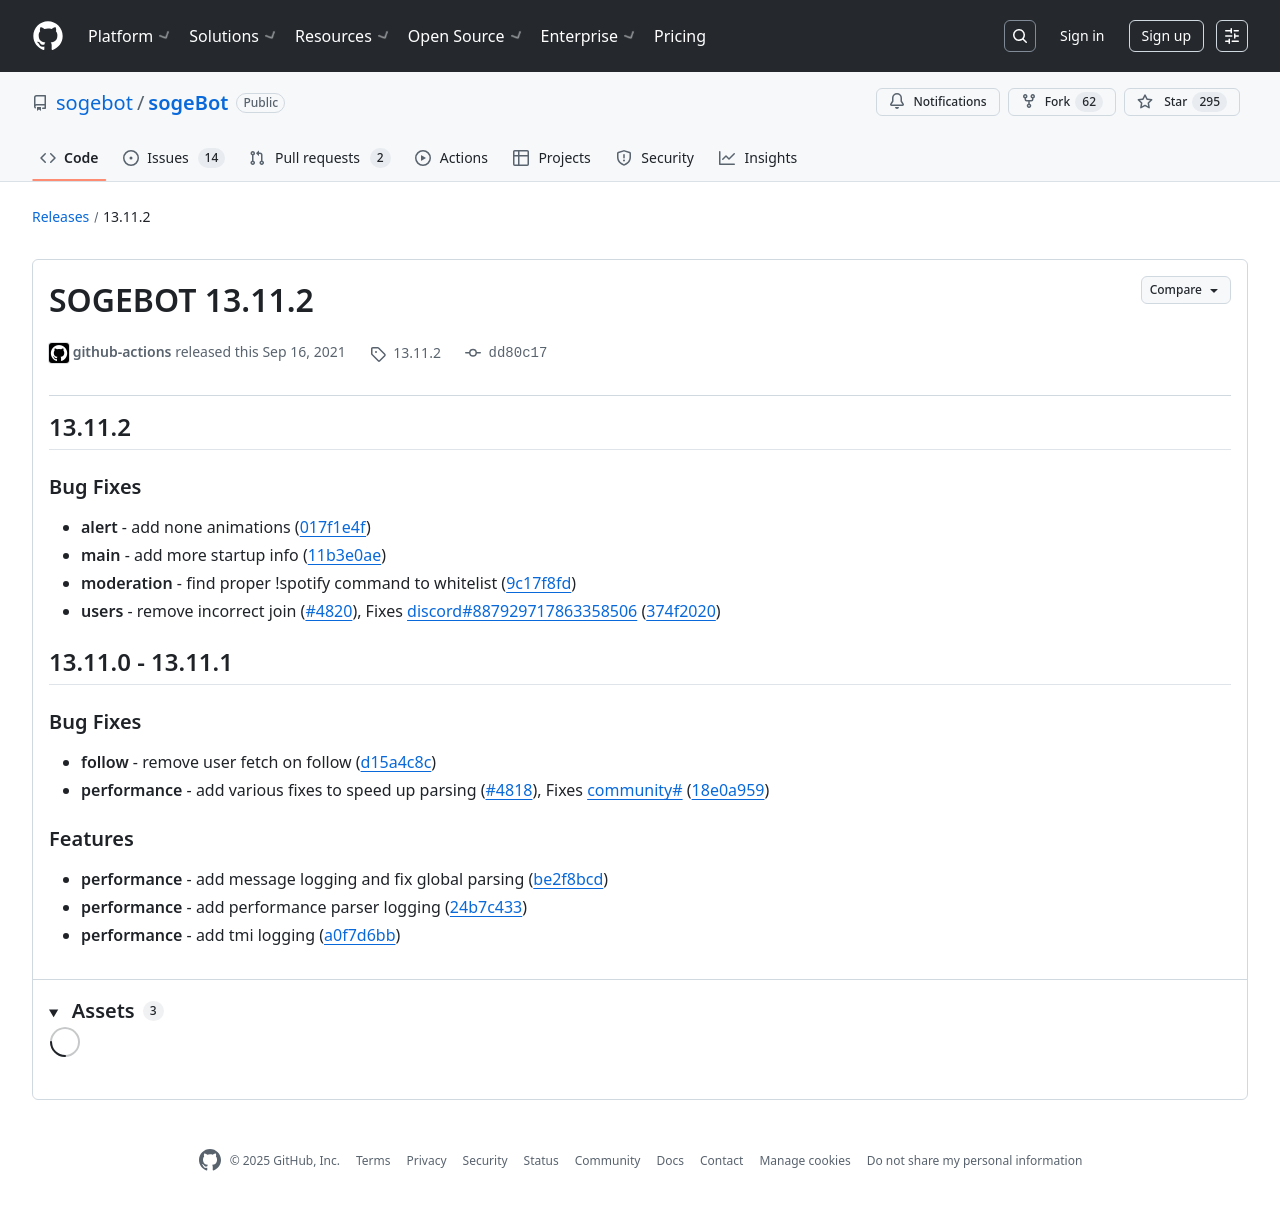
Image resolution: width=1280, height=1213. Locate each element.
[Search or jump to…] (1020, 36)
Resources (343, 36)
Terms (373, 1160)
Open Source (466, 36)
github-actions (122, 351)
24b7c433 (486, 907)
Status (541, 1160)
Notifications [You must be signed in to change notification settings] (937, 101)
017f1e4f (333, 527)
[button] (640, 1011)
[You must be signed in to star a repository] (1182, 102)
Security (485, 1160)
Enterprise (589, 36)
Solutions (234, 36)
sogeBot (188, 102)
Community (608, 1160)
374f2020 (681, 611)
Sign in (1082, 35)
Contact (721, 1160)
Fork (1062, 102)
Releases (60, 216)
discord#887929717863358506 (522, 611)
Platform (130, 36)
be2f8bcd (568, 879)
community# (634, 790)
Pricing (680, 36)
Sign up (1166, 35)
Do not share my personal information (975, 1160)
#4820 (328, 611)
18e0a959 (728, 790)
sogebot (94, 102)
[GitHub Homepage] (210, 1160)
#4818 (509, 790)
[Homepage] (48, 36)
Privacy (427, 1160)
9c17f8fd (538, 583)
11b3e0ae (344, 555)
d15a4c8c (396, 762)
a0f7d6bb (359, 935)
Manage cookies (804, 1160)
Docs (670, 1160)
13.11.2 (127, 216)
